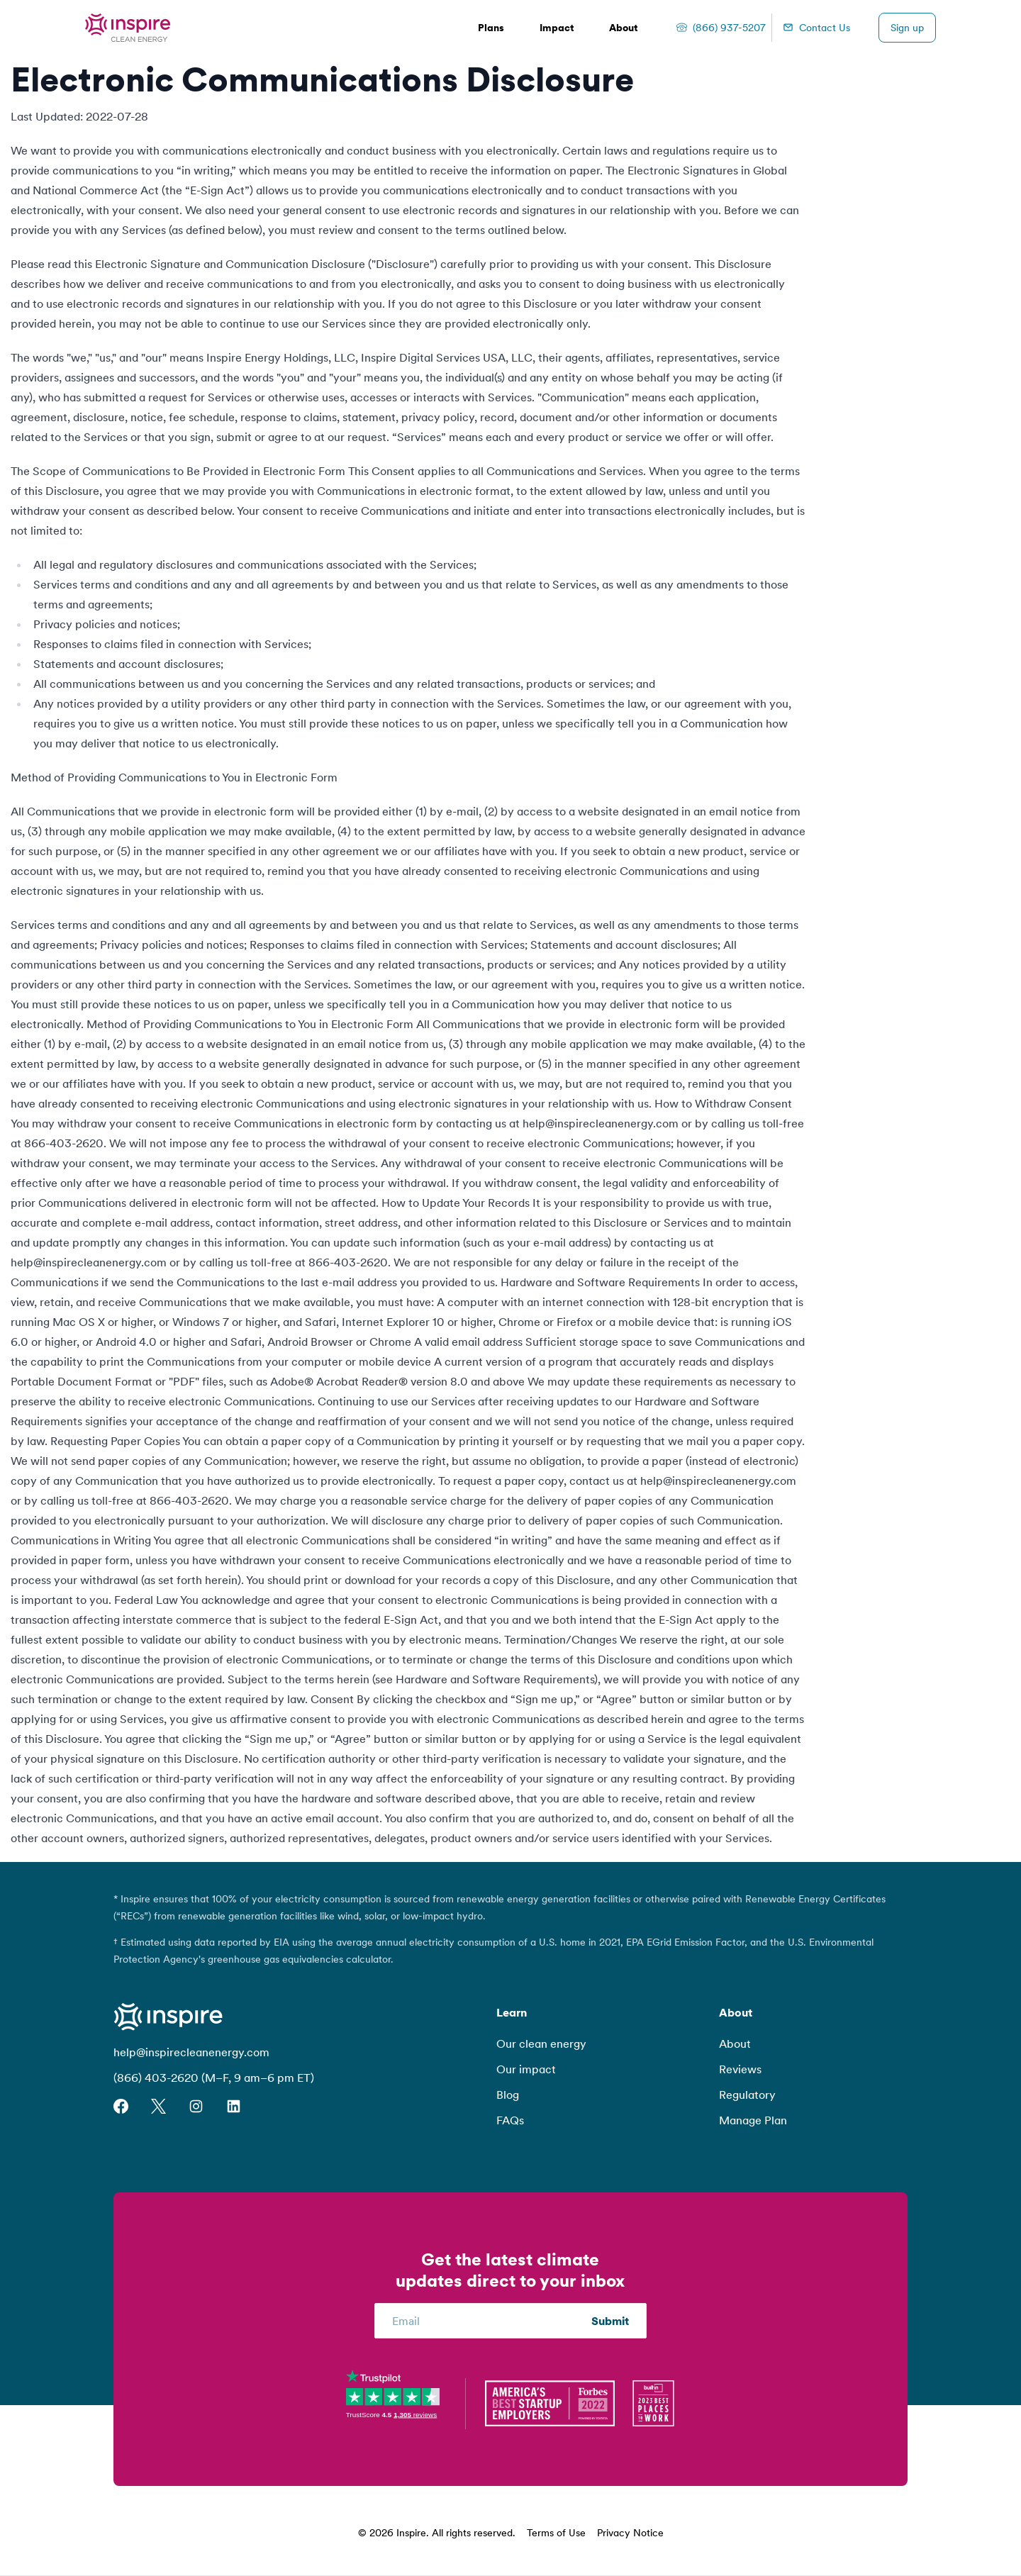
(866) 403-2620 (156, 2077)
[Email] (491, 2321)
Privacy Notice (630, 2532)
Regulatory (747, 2094)
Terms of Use (556, 2532)
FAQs (510, 2120)
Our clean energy (541, 2043)
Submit (610, 2321)
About (735, 2043)
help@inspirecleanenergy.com (191, 2052)
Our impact (526, 2069)
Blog (507, 2094)
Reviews (740, 2069)
